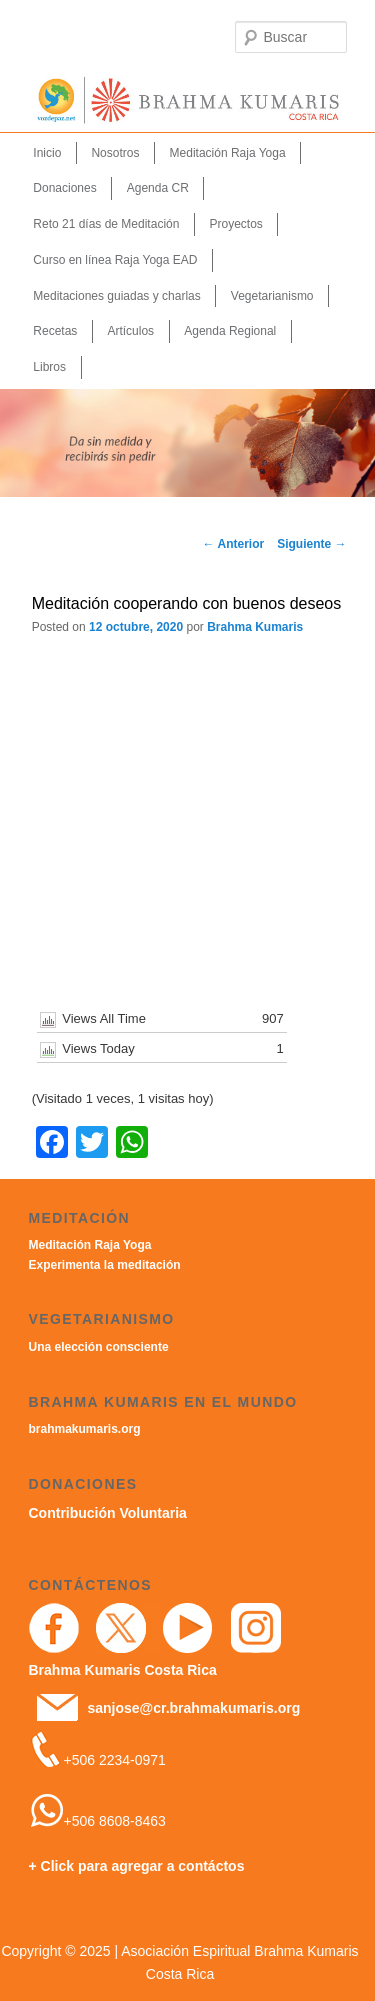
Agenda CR (158, 188)
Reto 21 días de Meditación (106, 224)
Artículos (130, 331)
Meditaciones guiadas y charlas (116, 296)
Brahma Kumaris (255, 627)
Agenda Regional (230, 331)
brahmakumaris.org (85, 1429)
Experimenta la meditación (105, 1265)
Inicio (47, 153)
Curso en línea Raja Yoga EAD (115, 260)
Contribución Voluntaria (108, 1513)
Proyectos (235, 224)
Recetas (55, 331)
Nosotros (115, 153)
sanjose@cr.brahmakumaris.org (193, 1708)
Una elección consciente (99, 1347)
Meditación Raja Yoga (228, 153)
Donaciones (64, 188)
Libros (49, 367)
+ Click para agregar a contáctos (137, 1866)
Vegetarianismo (272, 296)
